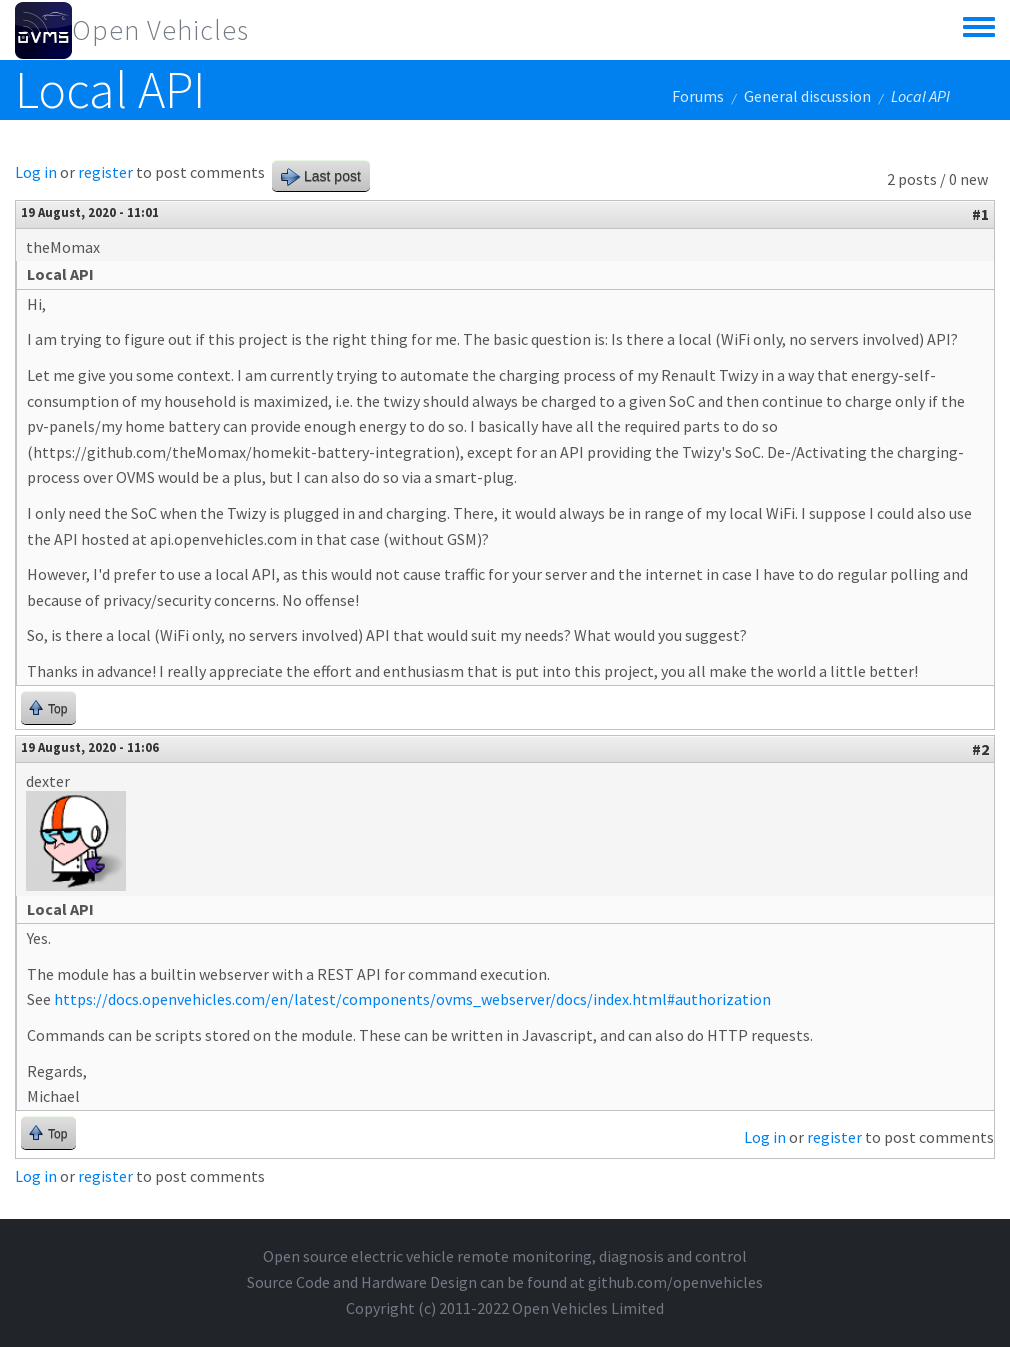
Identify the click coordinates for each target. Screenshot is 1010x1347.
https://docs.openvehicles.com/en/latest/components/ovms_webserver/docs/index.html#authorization (412, 999)
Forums (698, 96)
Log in (36, 172)
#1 (980, 214)
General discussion (807, 96)
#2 (980, 749)
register (105, 172)
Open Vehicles (160, 30)
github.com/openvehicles (675, 1282)
